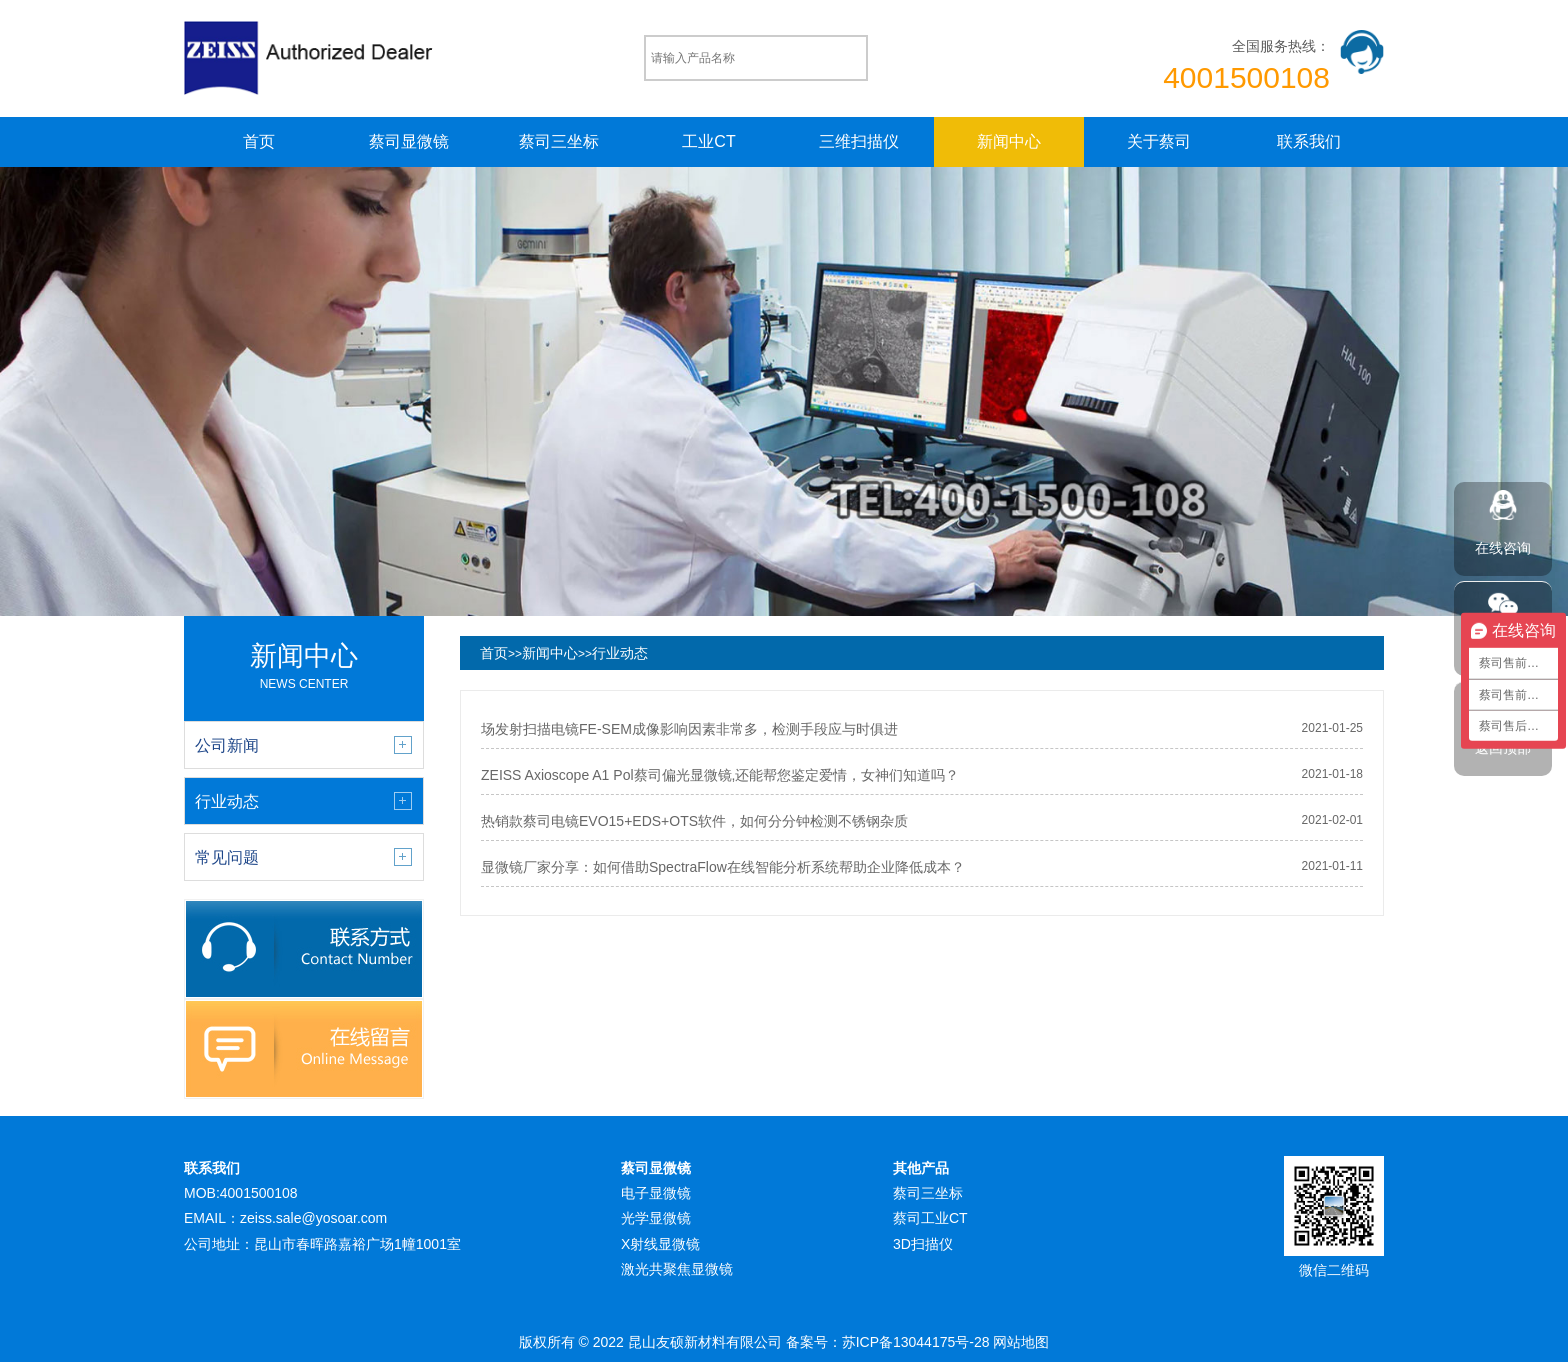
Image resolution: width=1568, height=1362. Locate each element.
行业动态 (620, 653)
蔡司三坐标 (559, 141)
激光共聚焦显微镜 (677, 1269)
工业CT (708, 141)
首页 (259, 141)
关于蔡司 (1159, 141)
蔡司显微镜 (409, 141)
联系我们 (1309, 141)
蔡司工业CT (930, 1218)
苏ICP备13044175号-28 (916, 1342)
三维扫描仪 (859, 141)
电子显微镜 (656, 1193)
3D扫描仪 (923, 1244)
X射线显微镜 (660, 1244)
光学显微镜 (656, 1218)
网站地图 (1021, 1342)
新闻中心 (1009, 141)
